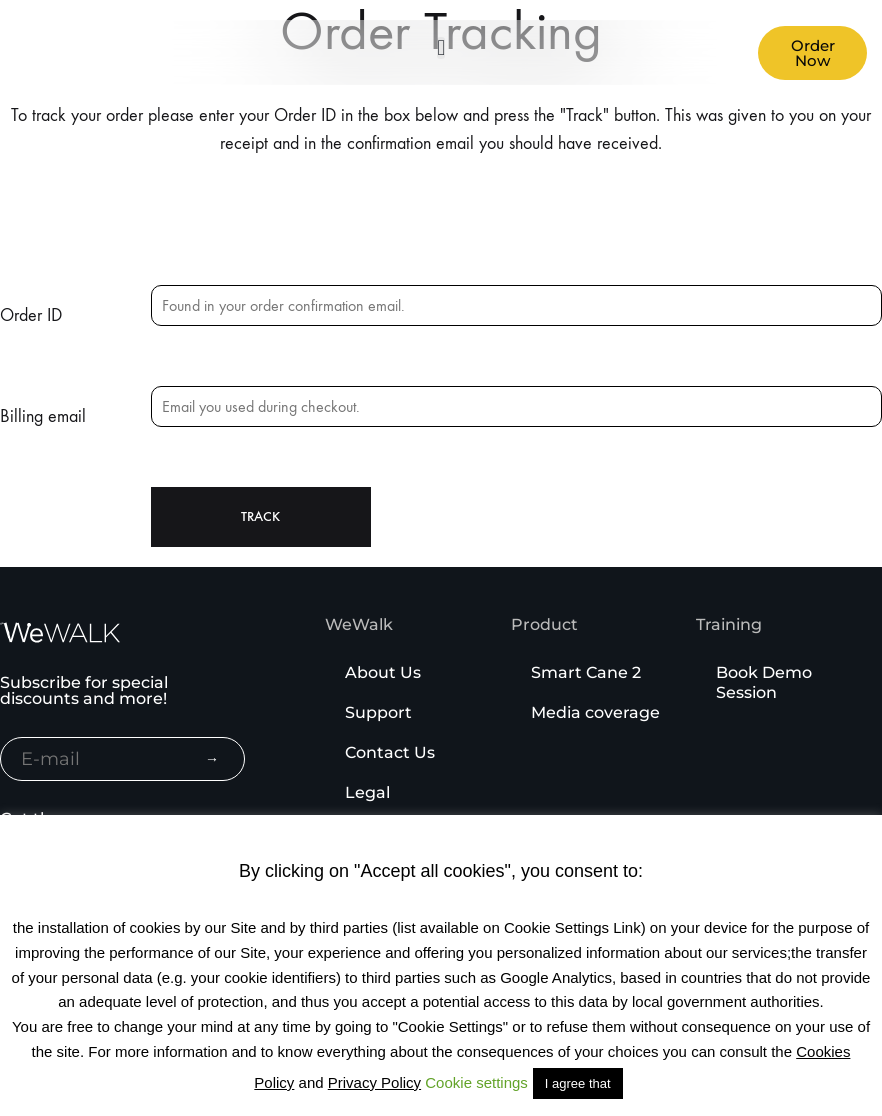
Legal (367, 792)
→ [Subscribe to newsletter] (212, 759)
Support (378, 712)
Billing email (43, 416)
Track (260, 516)
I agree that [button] (578, 1083)
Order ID (31, 315)
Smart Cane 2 (586, 672)
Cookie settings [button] (476, 1082)
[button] (441, 48)
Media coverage (595, 712)
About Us (383, 672)
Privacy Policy (374, 1082)
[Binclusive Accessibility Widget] (44, 1054)
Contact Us (390, 752)
